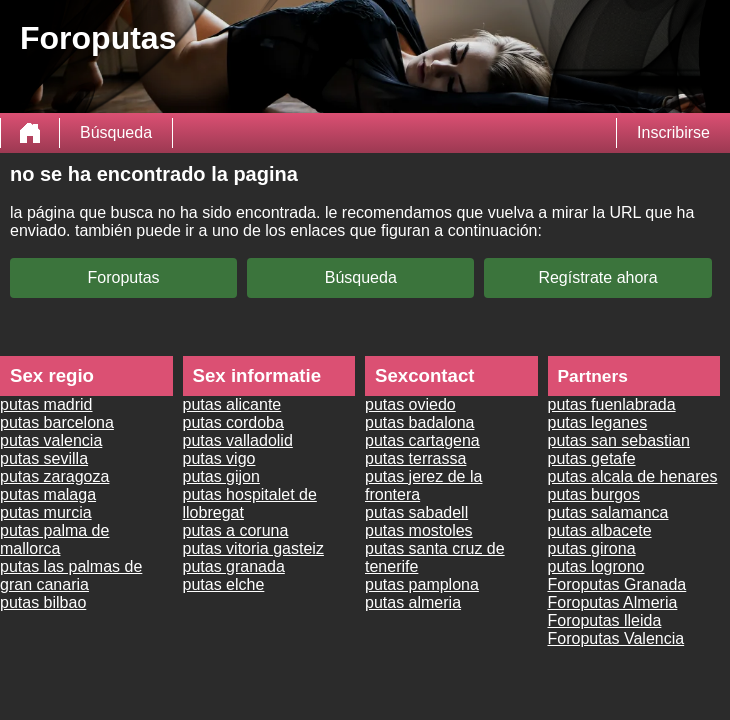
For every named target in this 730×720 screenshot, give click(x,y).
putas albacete (600, 530)
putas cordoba (233, 422)
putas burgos (594, 494)
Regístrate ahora (597, 277)
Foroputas (124, 277)
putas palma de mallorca (54, 539)
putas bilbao (43, 602)
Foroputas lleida (605, 620)
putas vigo (219, 458)
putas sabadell (416, 512)
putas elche (224, 584)
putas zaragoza (54, 476)
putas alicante (232, 404)
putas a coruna (236, 530)
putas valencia (51, 440)
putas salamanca (608, 512)
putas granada (234, 566)
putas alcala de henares (633, 476)
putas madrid (46, 404)
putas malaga (48, 494)
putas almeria (413, 602)
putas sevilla (44, 458)
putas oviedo (410, 404)
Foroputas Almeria (613, 602)
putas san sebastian (619, 440)
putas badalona (419, 422)
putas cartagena (422, 440)
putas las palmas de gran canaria (71, 575)
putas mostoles (419, 530)
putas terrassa (415, 458)
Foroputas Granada (617, 584)
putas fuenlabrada (612, 404)
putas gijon (221, 476)
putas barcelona (57, 422)
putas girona (592, 548)
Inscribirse (673, 132)
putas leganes (598, 422)
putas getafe (592, 458)
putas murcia (46, 512)
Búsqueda (116, 132)
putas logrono (596, 566)
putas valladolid (238, 440)
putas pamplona (422, 584)
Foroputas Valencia (616, 638)
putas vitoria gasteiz (253, 548)
